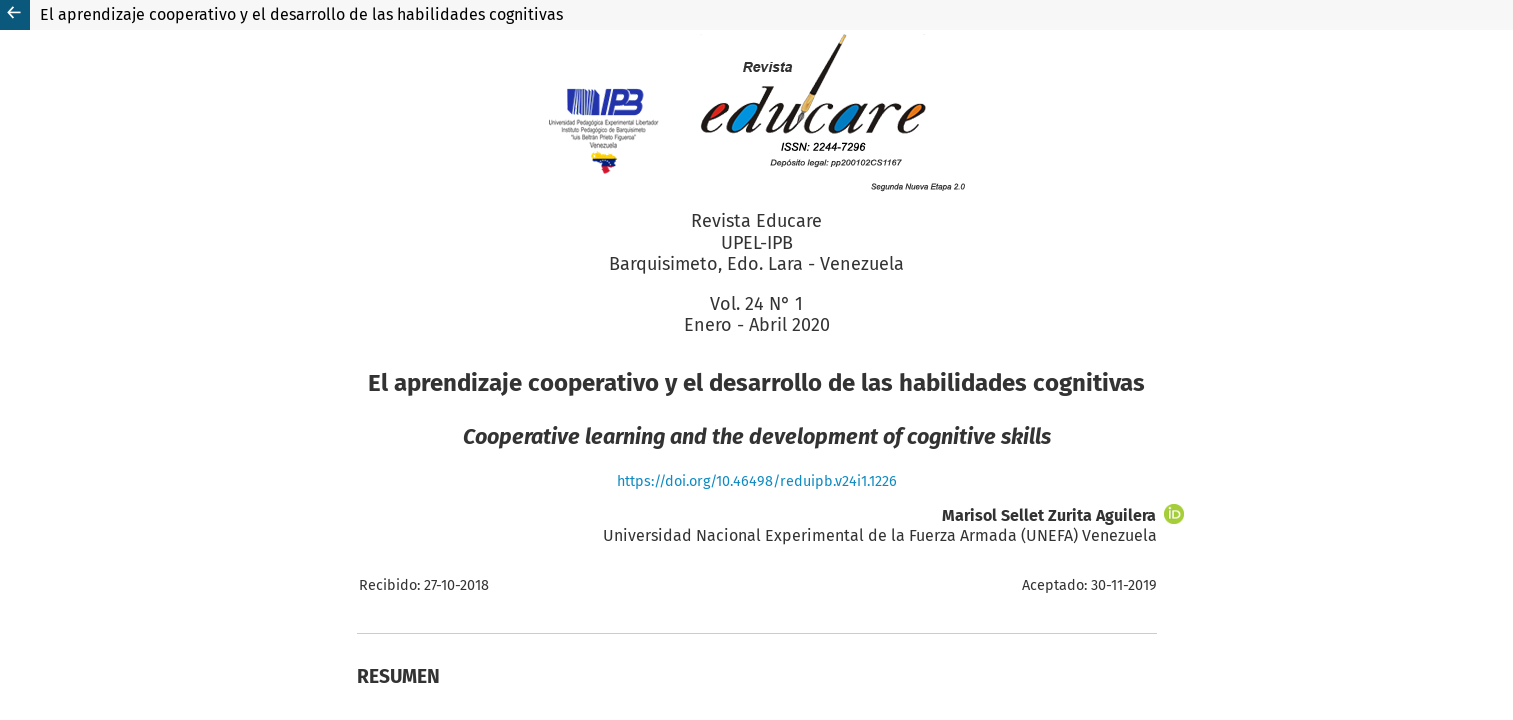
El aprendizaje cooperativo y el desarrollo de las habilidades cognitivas (301, 14)
